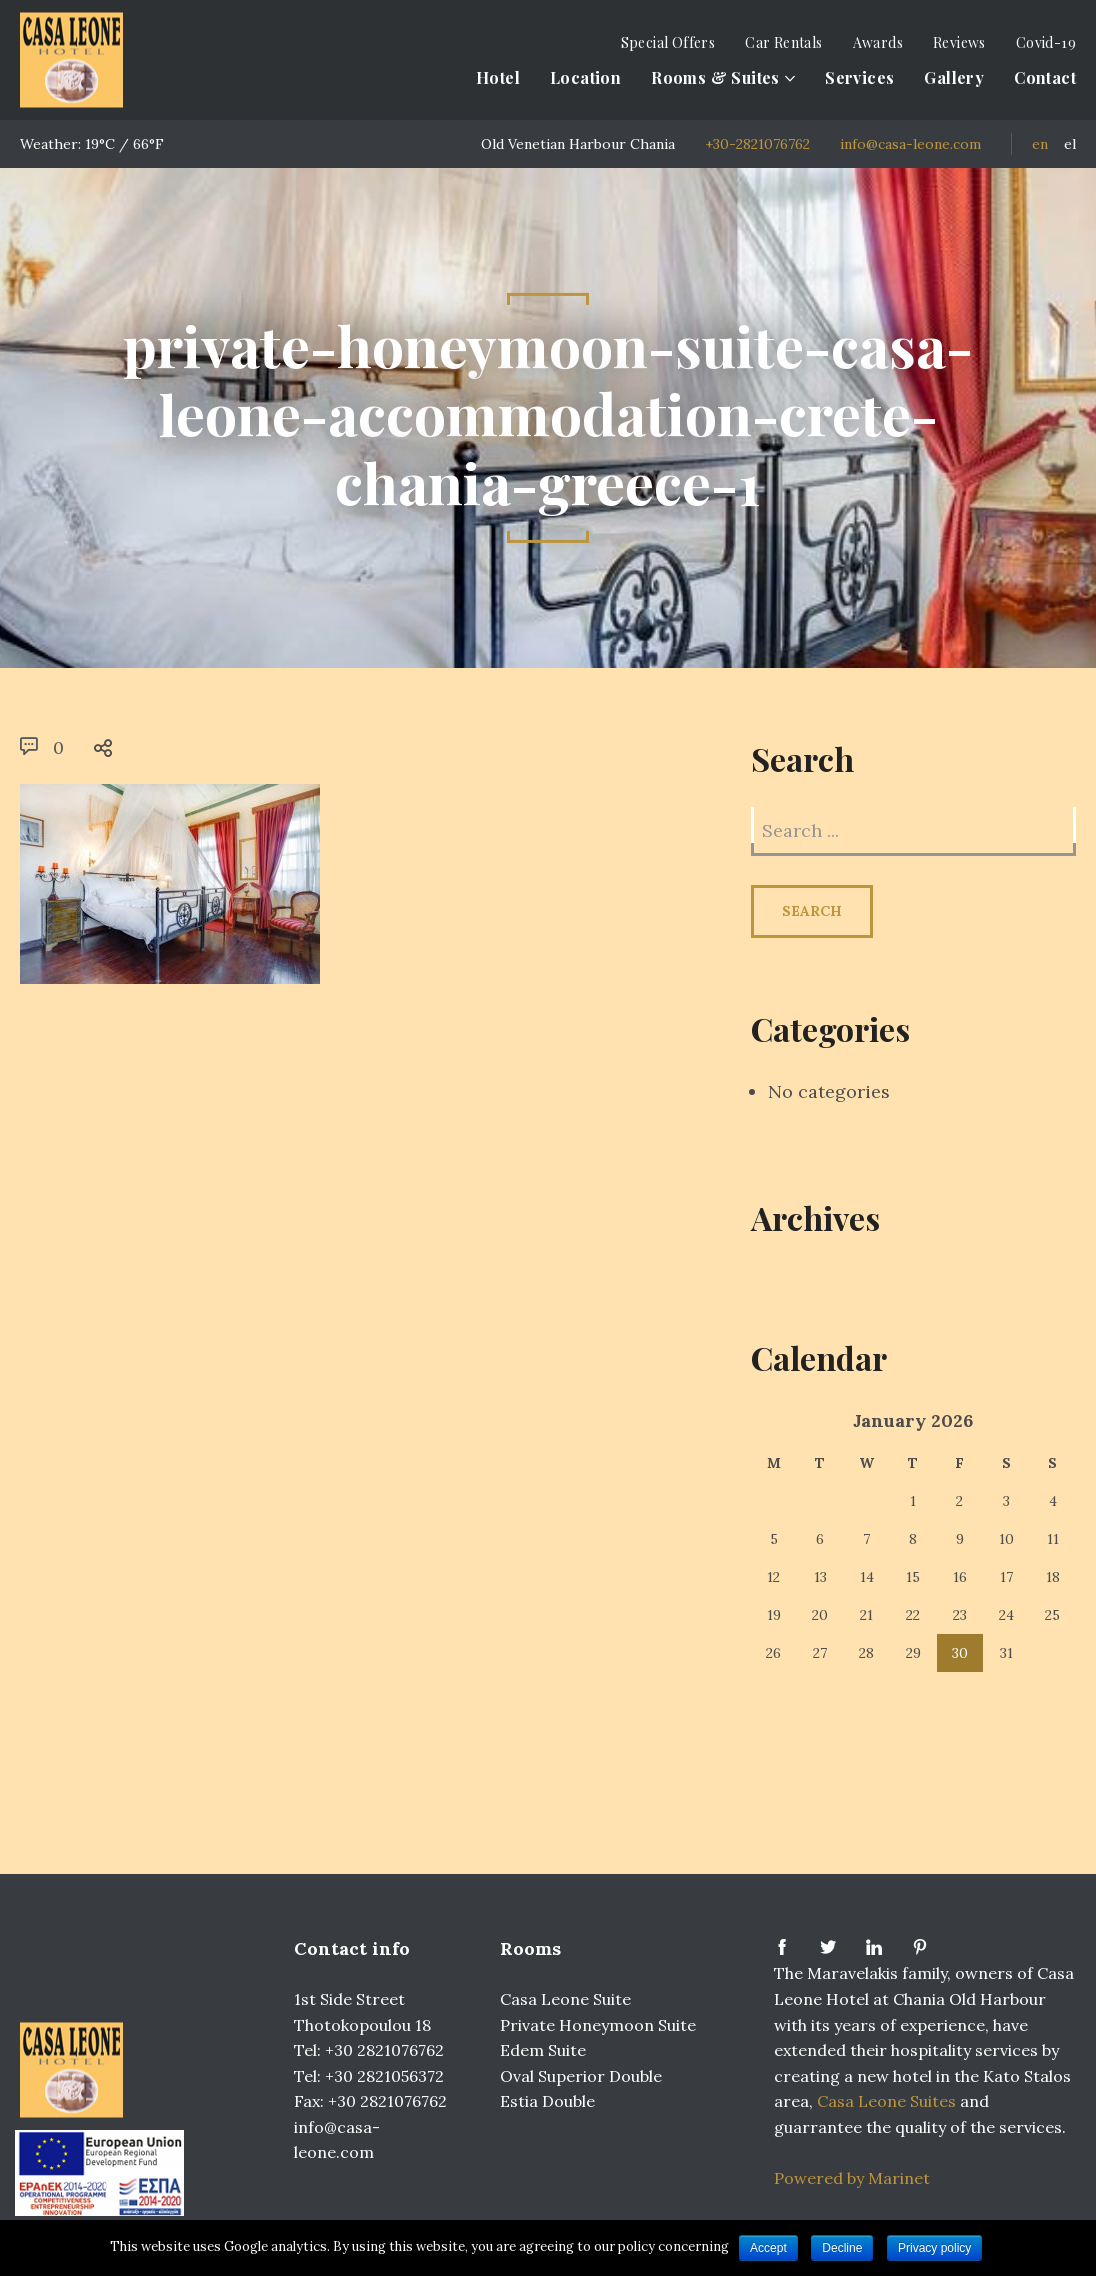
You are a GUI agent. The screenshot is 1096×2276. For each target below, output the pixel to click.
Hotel (498, 77)
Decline (842, 2248)
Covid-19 (1046, 42)
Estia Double (547, 2101)
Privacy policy (934, 2248)
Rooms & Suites (715, 77)
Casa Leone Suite (565, 1999)
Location (585, 77)
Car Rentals (783, 42)
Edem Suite (543, 2050)
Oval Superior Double (581, 2076)
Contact (1045, 77)
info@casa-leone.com (910, 144)
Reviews (959, 42)
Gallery (954, 77)
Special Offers (668, 42)
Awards (878, 42)
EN (1040, 144)
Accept (768, 2248)
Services (859, 77)
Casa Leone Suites (888, 2101)
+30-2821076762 (757, 144)
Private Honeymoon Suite (598, 2025)
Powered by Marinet (852, 2178)
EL (1070, 144)
